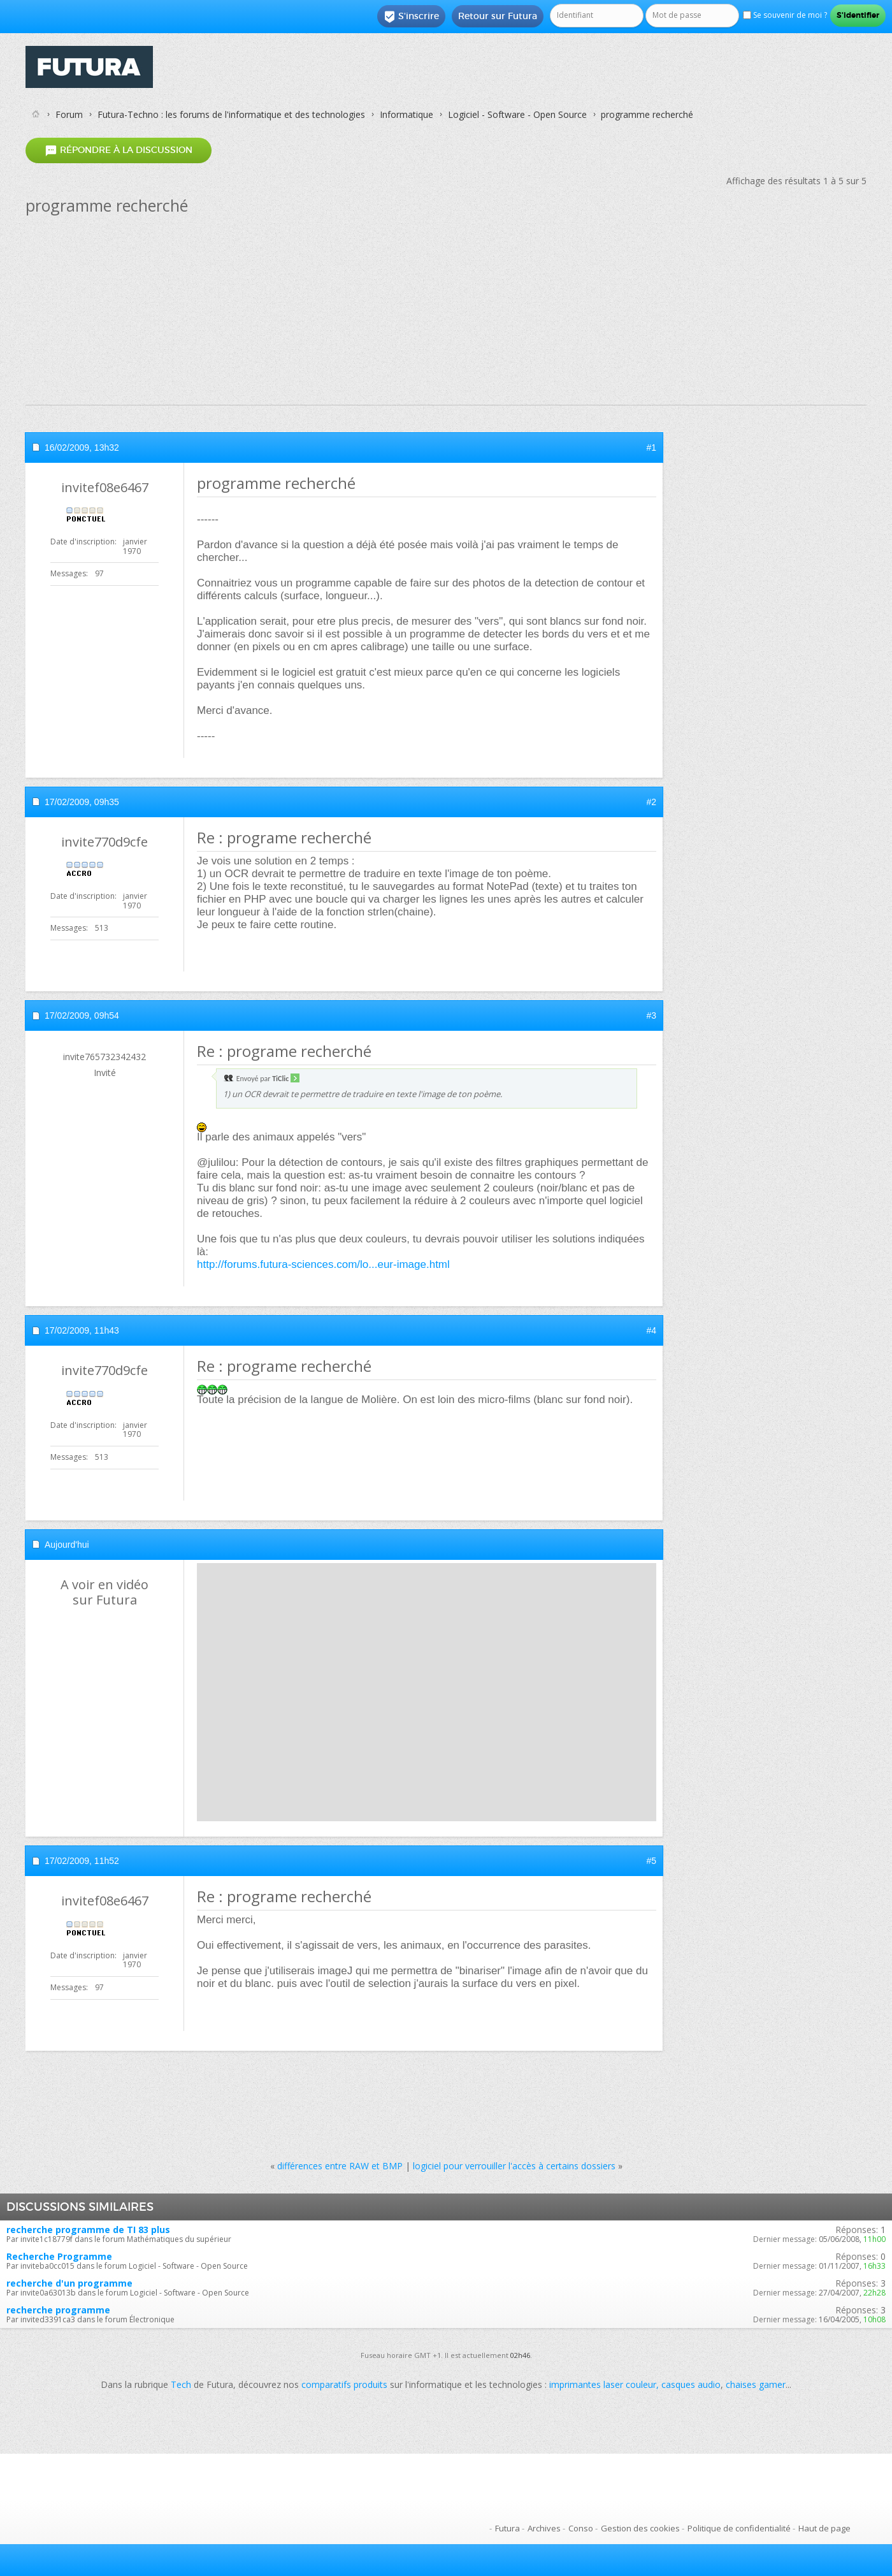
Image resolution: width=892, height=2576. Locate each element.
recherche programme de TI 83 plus (88, 2229)
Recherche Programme (59, 2256)
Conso (580, 2528)
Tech (181, 2384)
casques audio (691, 2384)
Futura (507, 2528)
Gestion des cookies (640, 2528)
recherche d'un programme (69, 2283)
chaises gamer (756, 2384)
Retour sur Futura (497, 16)
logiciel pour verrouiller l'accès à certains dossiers (514, 2166)
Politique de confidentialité (739, 2528)
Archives (544, 2528)
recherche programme (58, 2310)
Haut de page (824, 2528)
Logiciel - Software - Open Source (517, 114)
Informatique (406, 114)
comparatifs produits (344, 2384)
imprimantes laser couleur (602, 2384)
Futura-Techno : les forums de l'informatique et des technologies (231, 114)
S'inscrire (411, 16)
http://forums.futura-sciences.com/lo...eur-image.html (323, 1264)
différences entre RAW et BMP (340, 2166)
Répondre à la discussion (118, 150)
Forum (69, 114)
